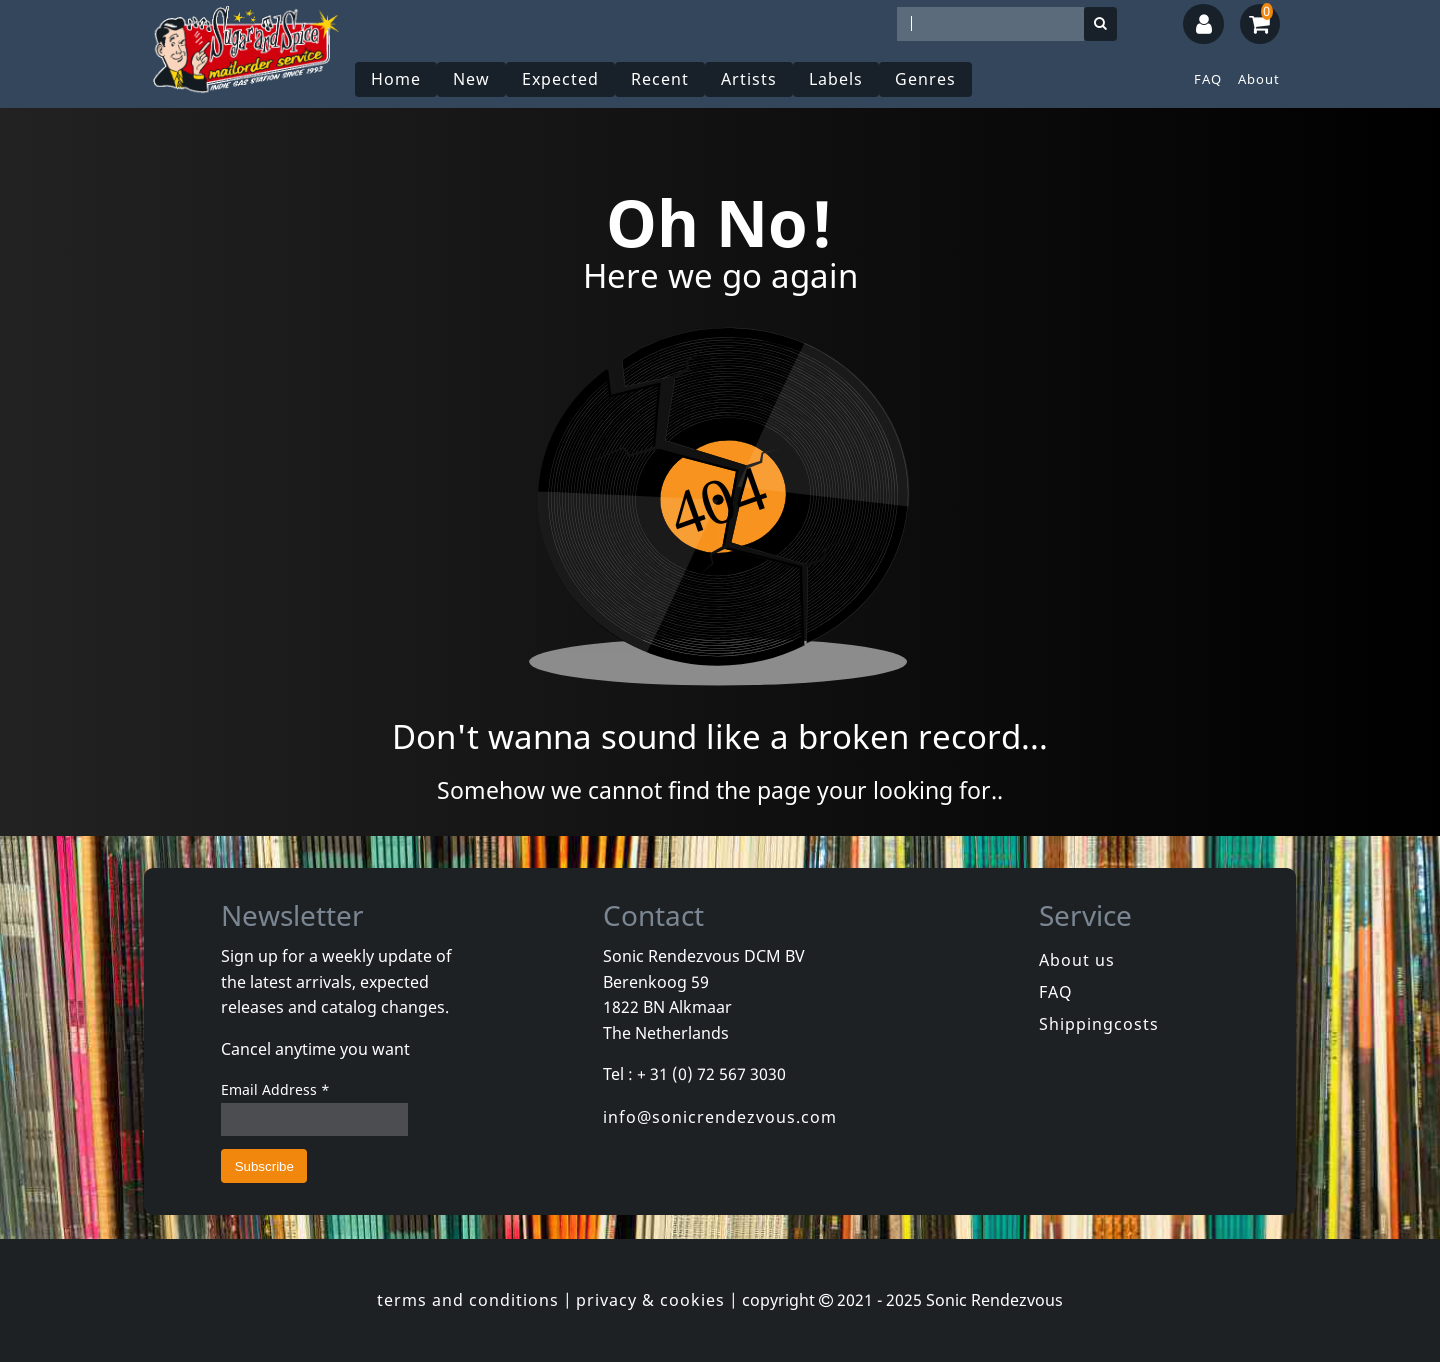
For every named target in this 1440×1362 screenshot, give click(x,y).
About (1259, 79)
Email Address (275, 1089)
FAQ (1208, 79)
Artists (749, 79)
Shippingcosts (1099, 1024)
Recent (660, 79)
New (471, 79)
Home (396, 79)
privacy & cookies (650, 1300)
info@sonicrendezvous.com (720, 1117)
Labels (836, 79)
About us (1077, 960)
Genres (925, 79)
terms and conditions (468, 1300)
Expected (560, 79)
